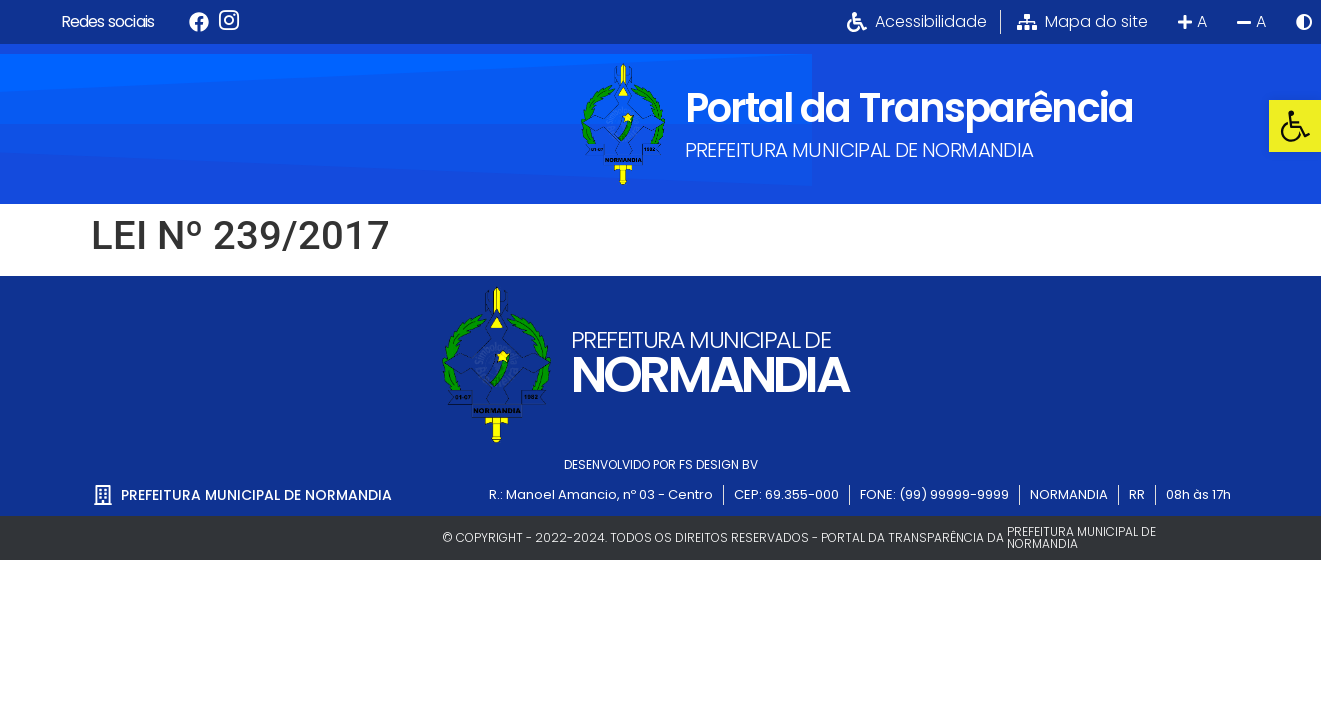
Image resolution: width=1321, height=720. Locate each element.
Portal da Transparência (909, 108)
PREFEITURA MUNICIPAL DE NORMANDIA (859, 150)
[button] (1295, 126)
